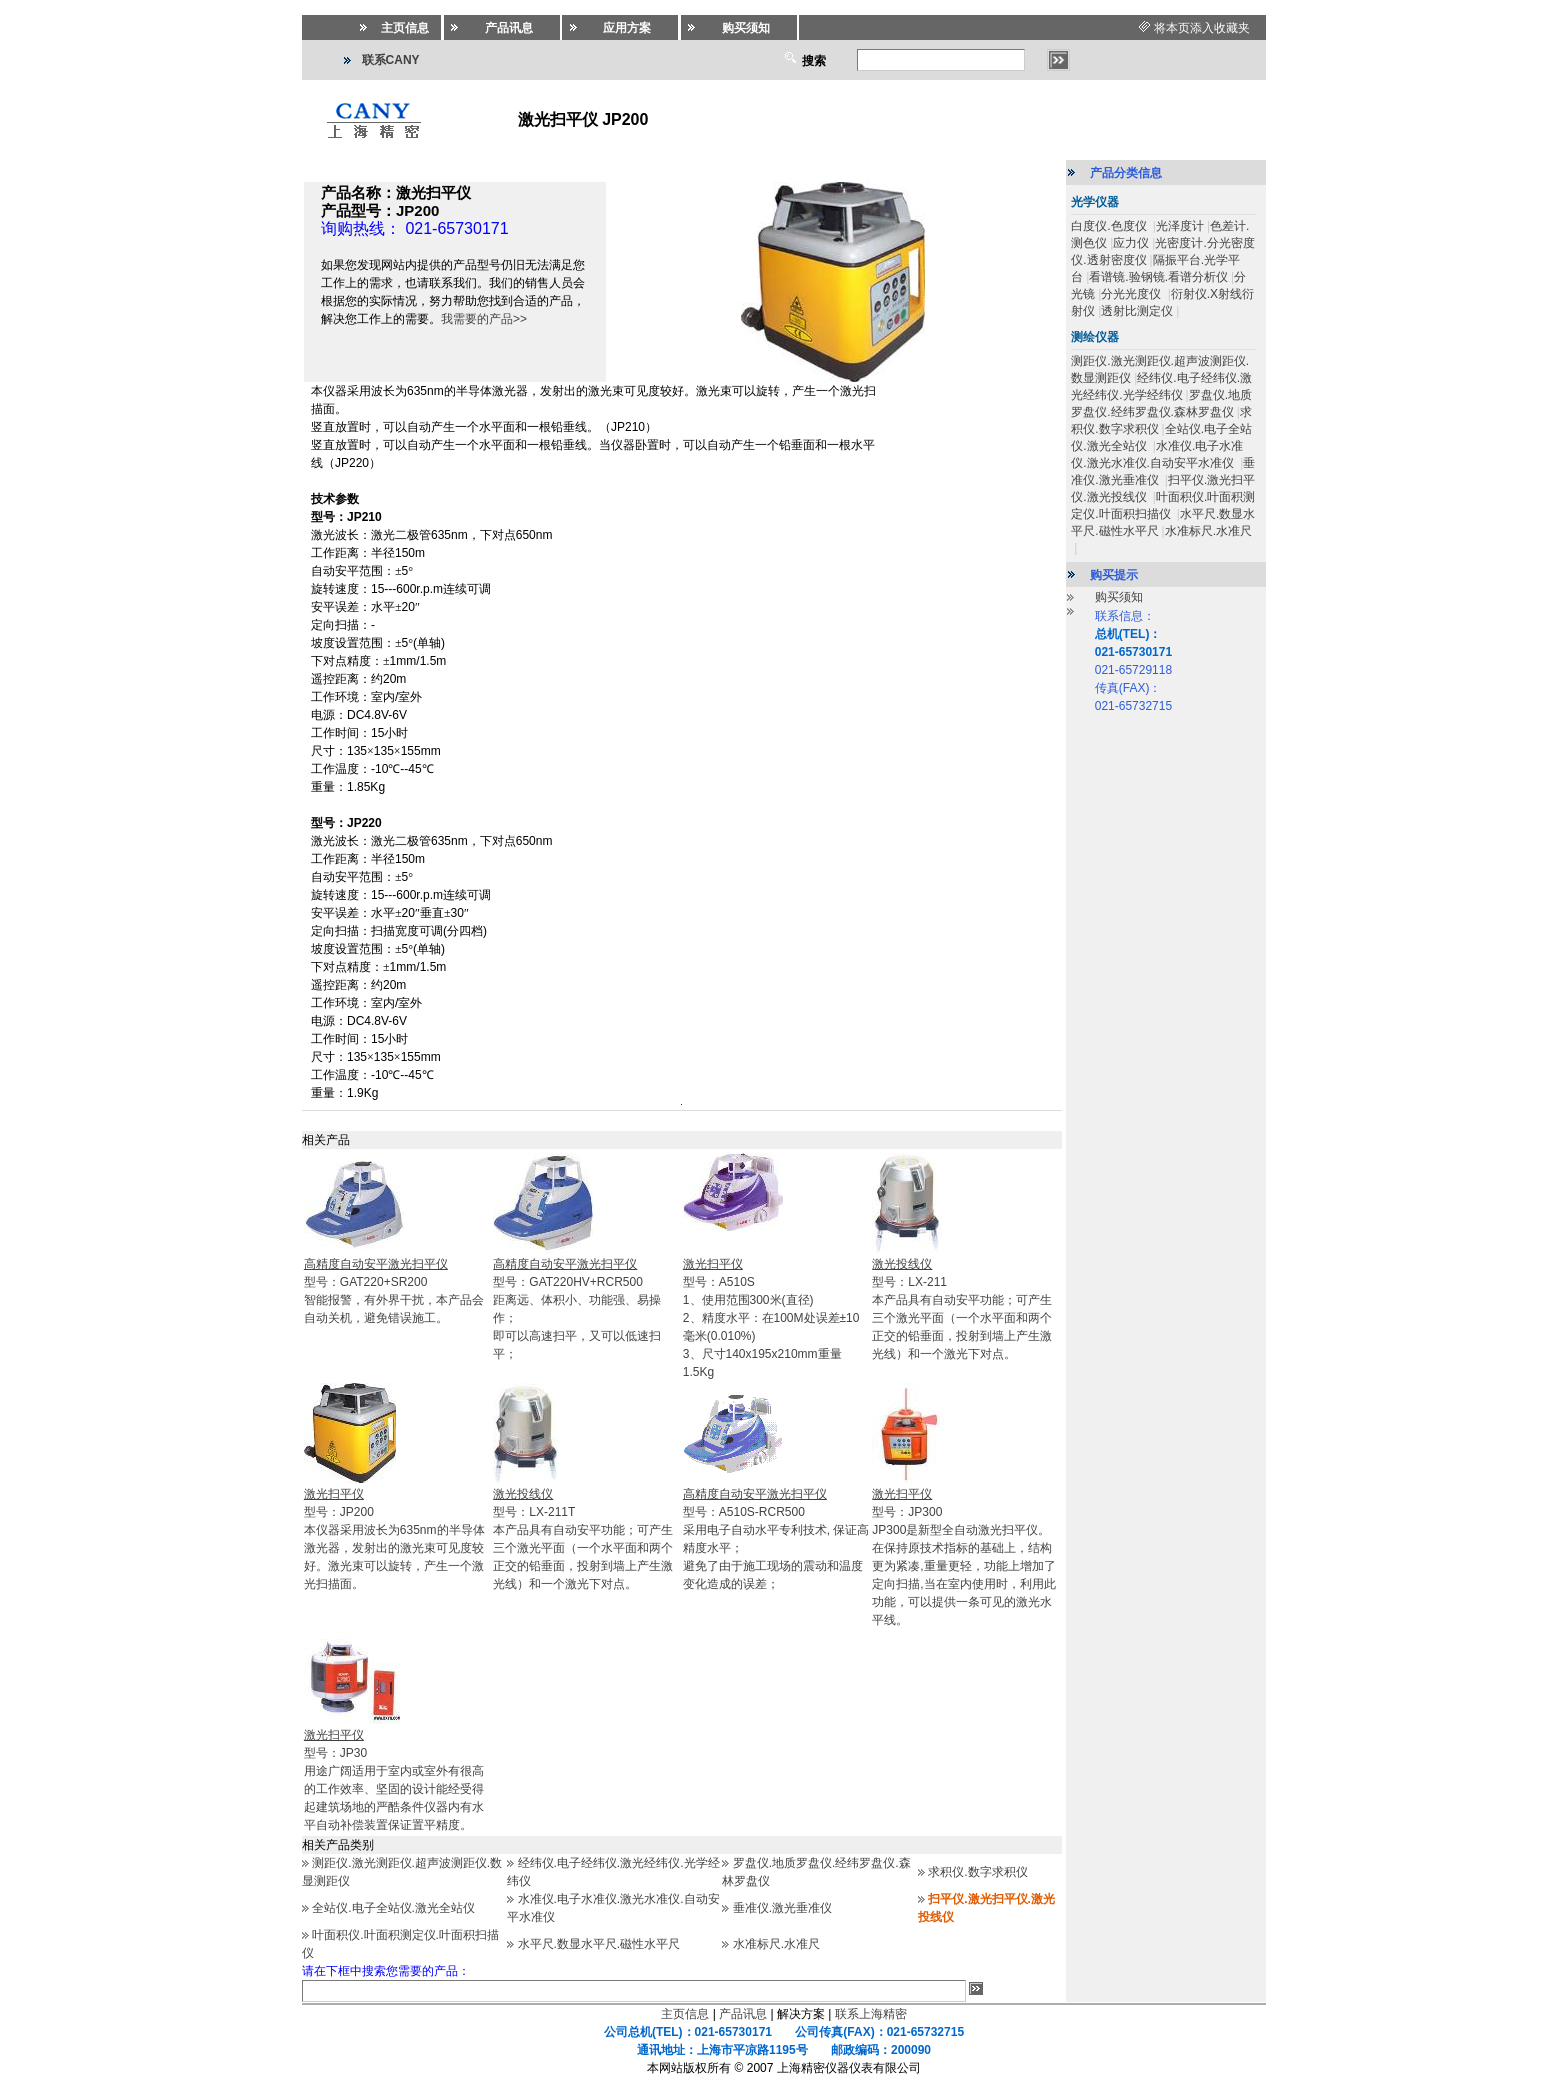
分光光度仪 (1132, 294)
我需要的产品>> (484, 319)
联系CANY (391, 60)
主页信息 (685, 2014)
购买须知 (1119, 597)
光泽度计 (1180, 226)
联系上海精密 (871, 2014)
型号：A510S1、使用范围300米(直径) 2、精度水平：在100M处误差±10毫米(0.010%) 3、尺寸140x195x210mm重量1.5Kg (771, 1318)
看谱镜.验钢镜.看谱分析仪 (1158, 277)
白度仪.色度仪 (1110, 226)
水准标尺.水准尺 (776, 1944)
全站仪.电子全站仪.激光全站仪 (393, 1908)
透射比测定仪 (1137, 311)
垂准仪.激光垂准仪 (782, 1908)
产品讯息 (743, 2014)
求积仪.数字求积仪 (977, 1872)
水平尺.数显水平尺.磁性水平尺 (599, 1944)
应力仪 (1131, 243)
